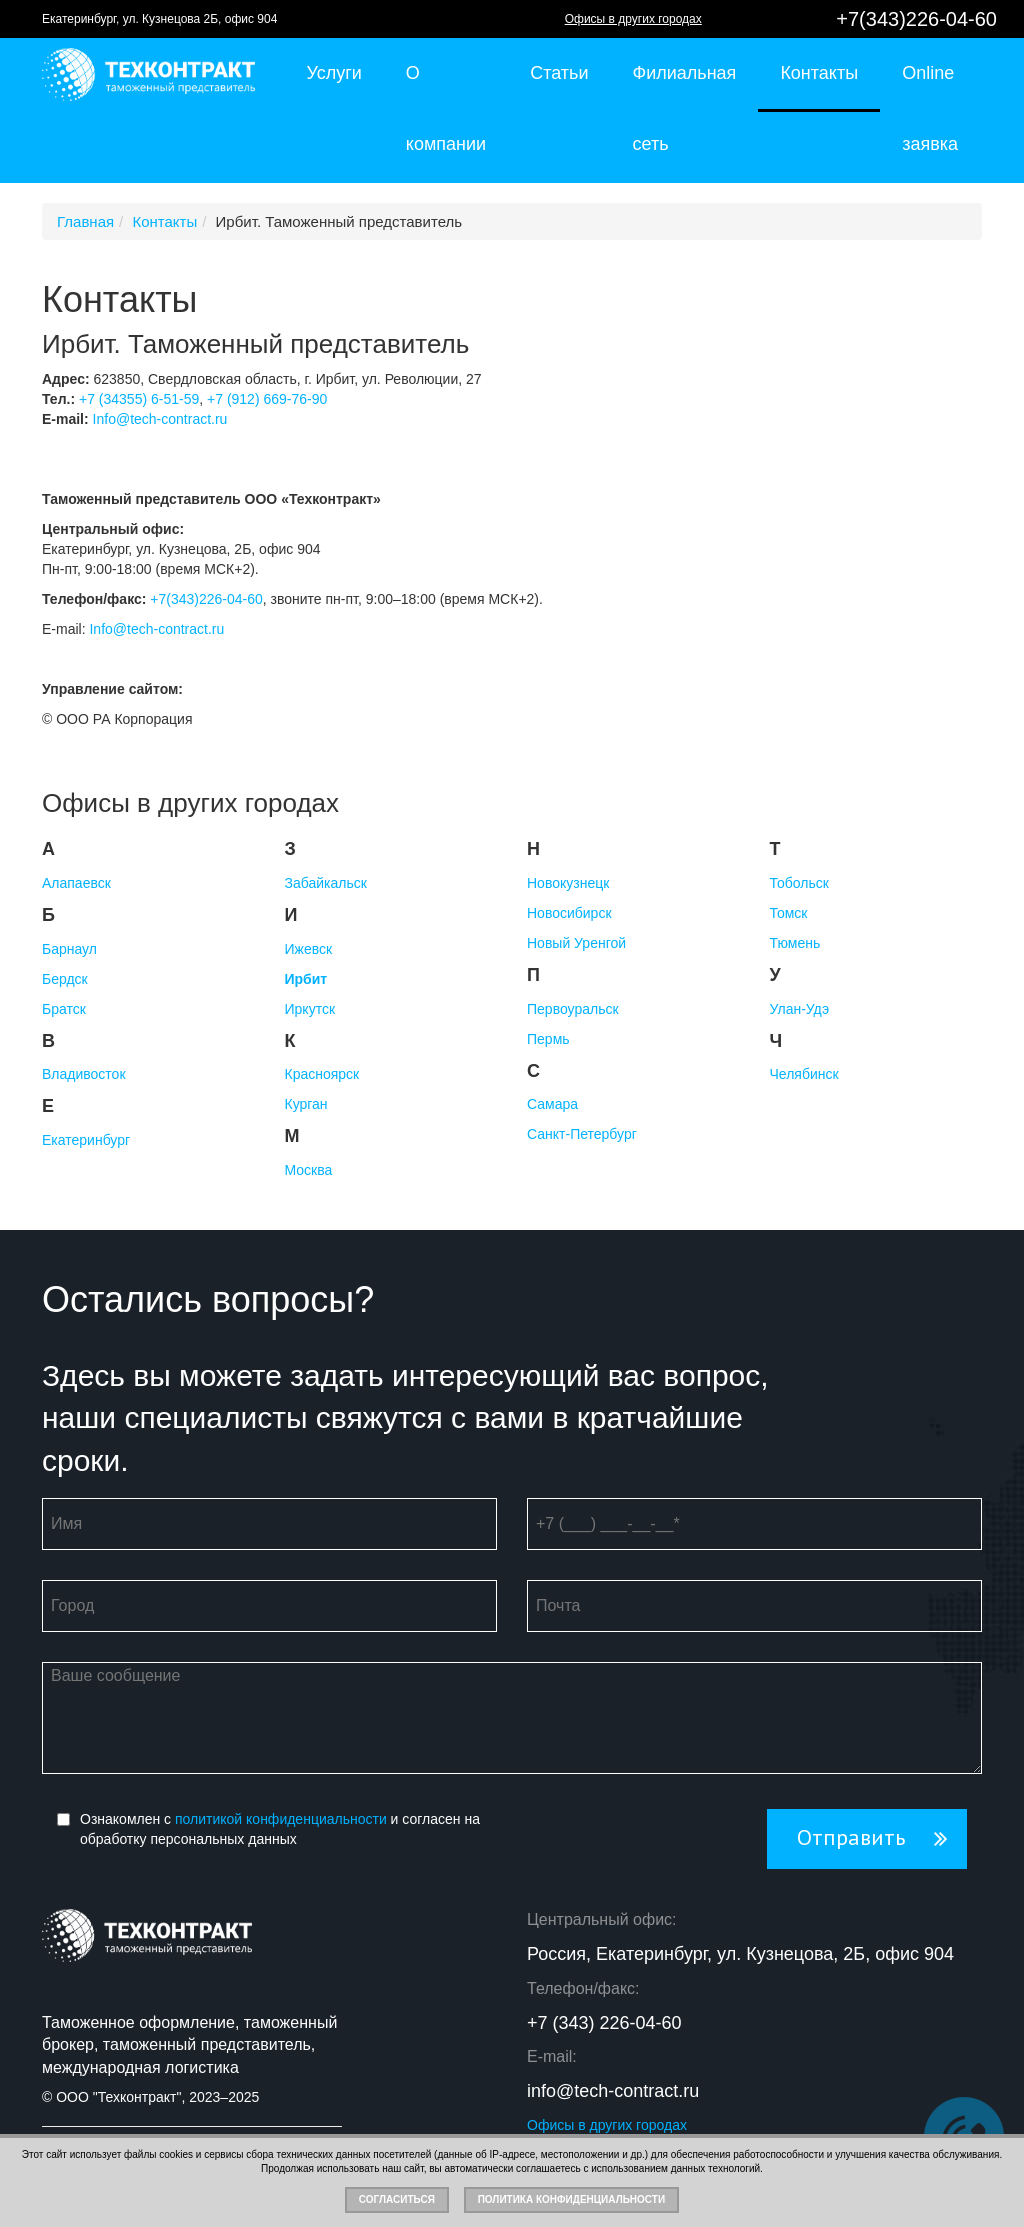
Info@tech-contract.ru (160, 419)
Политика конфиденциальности (571, 2199)
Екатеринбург (86, 1140)
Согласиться (397, 2199)
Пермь (548, 1039)
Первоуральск (573, 1009)
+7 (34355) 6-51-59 (139, 399)
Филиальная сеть (684, 108)
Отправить (851, 1837)
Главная (85, 221)
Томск (789, 913)
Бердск (65, 979)
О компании (446, 108)
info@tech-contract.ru (613, 2091)
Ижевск (309, 949)
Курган (306, 1104)
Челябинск (804, 1074)
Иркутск (310, 1009)
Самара (552, 1104)
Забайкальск (326, 883)
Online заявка (930, 108)
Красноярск (322, 1074)
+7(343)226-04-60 (916, 19)
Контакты (819, 73)
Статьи (559, 73)
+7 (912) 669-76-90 (267, 399)
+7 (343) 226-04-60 (604, 2023)
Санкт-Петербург (582, 1134)
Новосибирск (569, 913)
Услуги (334, 73)
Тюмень (795, 943)
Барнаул (69, 949)
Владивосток (84, 1074)
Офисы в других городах (633, 19)
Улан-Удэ (800, 1009)
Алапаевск (76, 883)
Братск (64, 1009)
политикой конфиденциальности (281, 1819)
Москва (309, 1170)
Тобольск (799, 883)
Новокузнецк (568, 883)
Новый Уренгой (576, 943)
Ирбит (306, 979)
